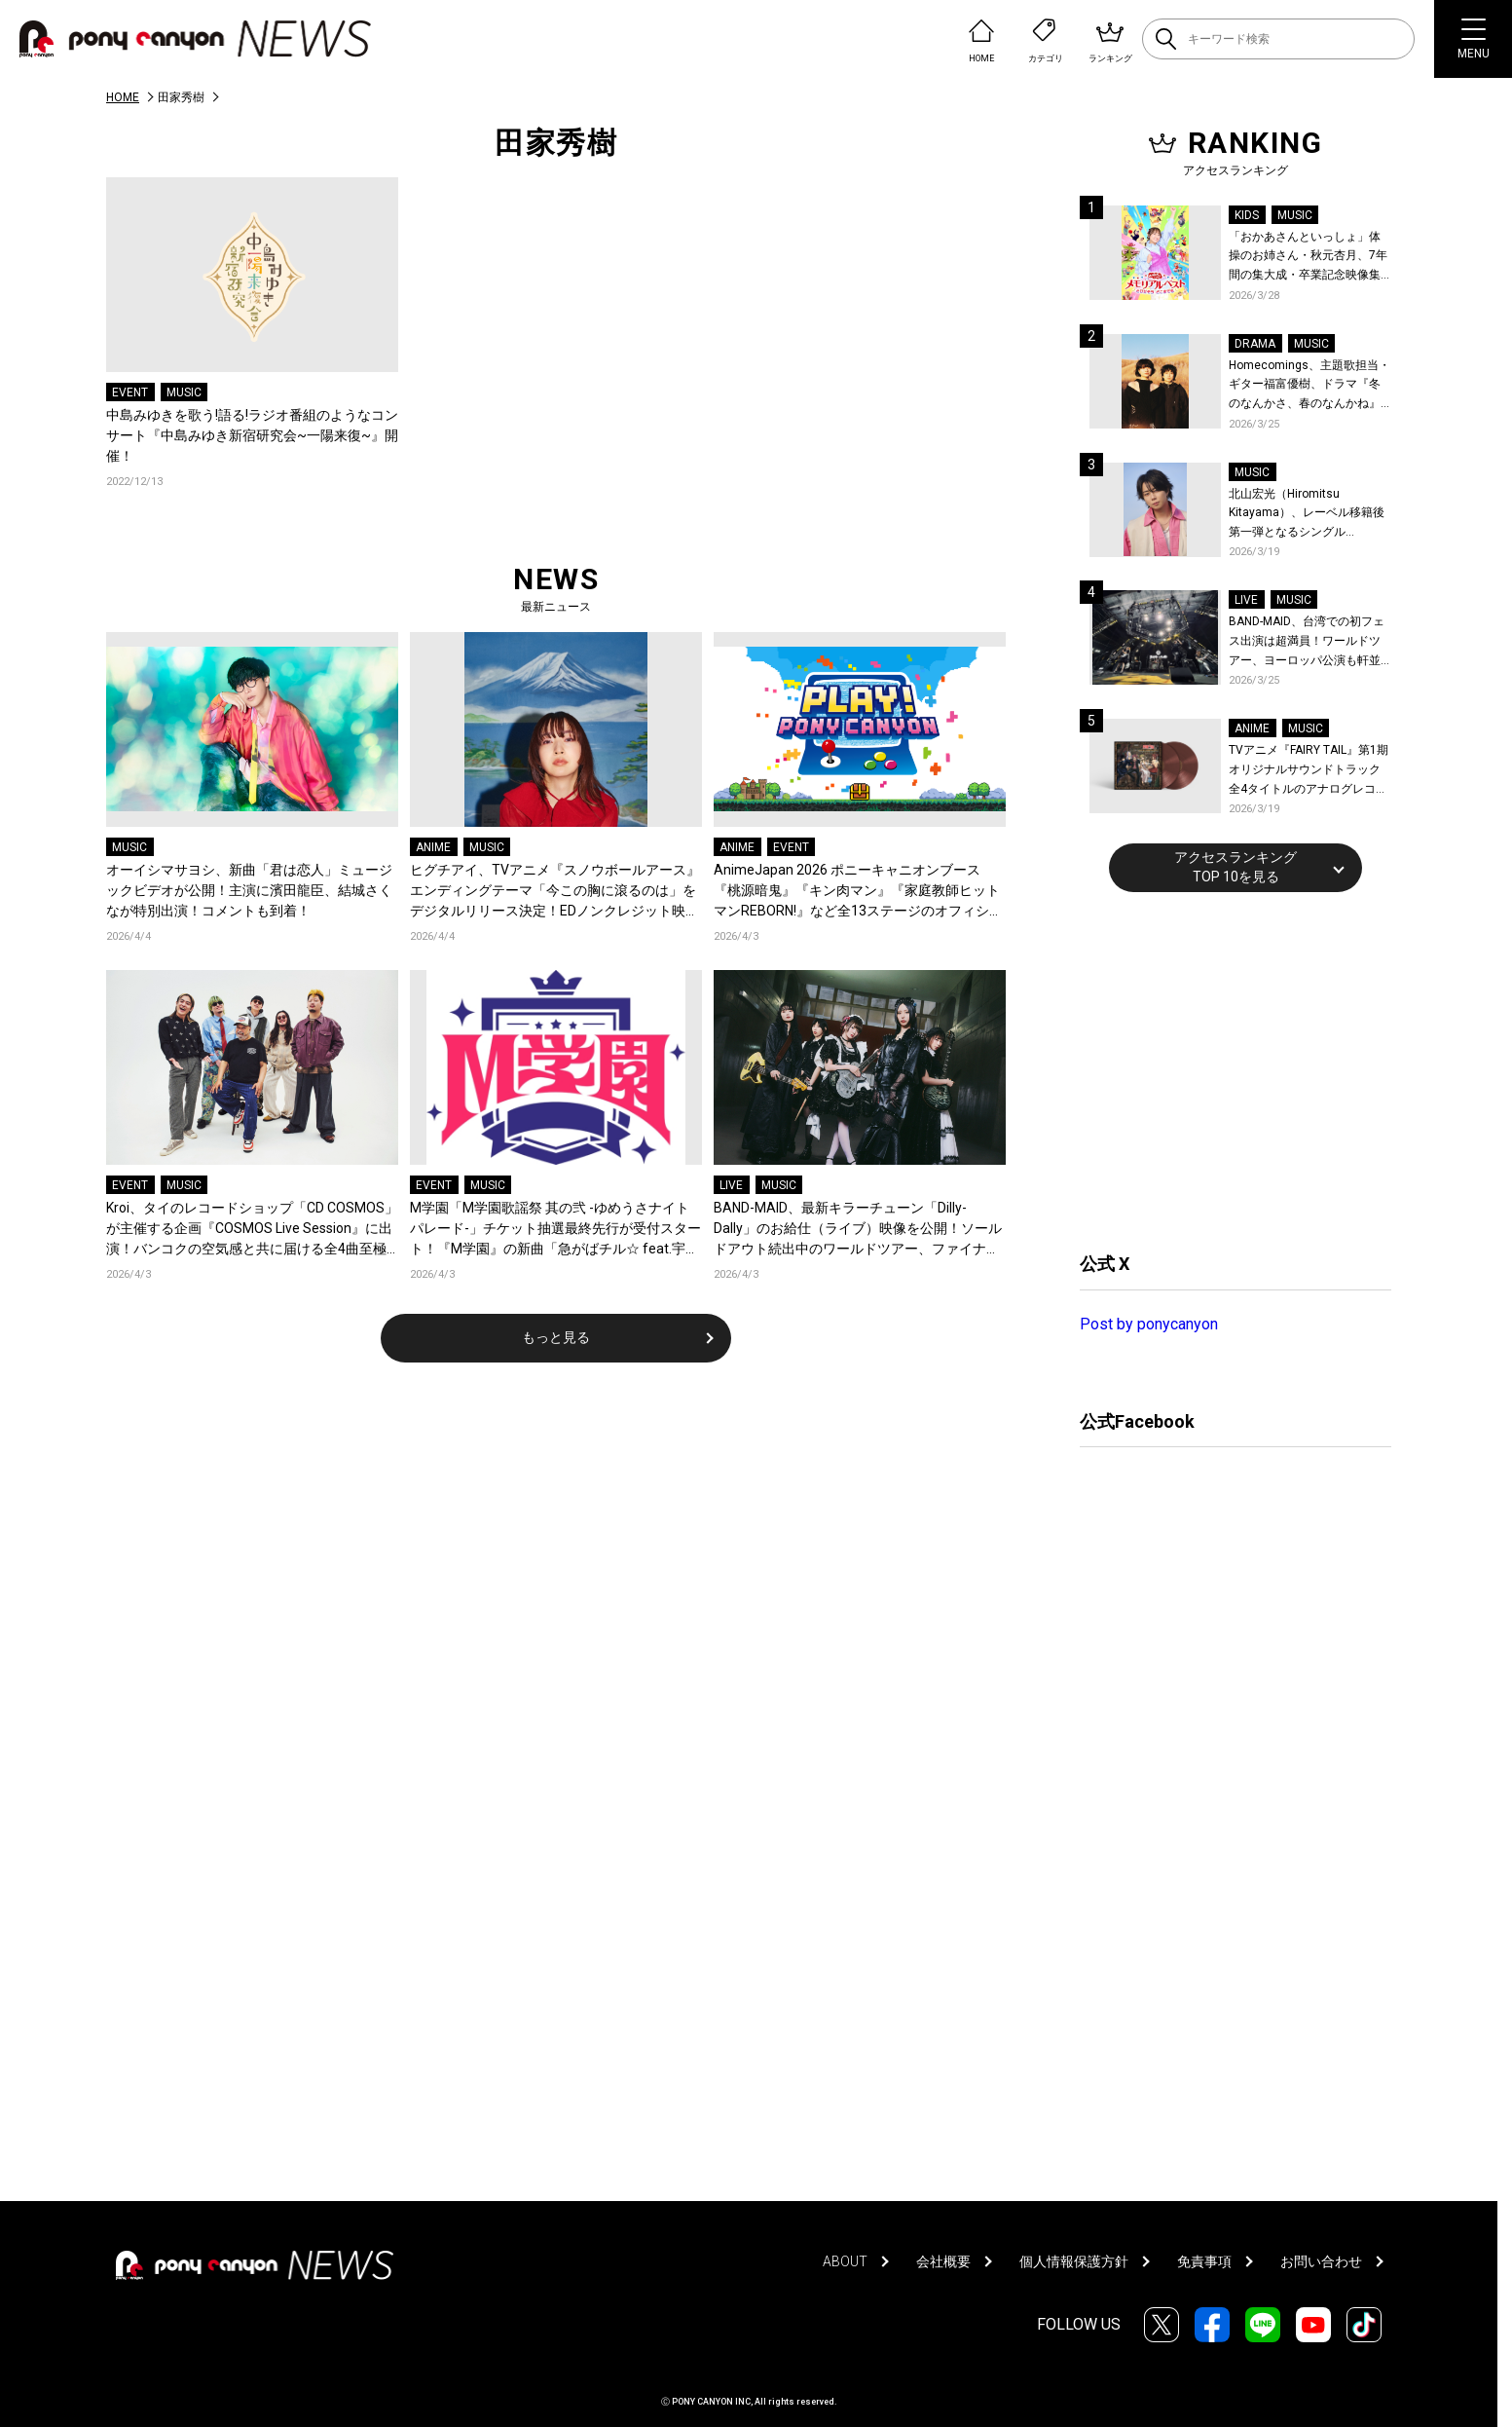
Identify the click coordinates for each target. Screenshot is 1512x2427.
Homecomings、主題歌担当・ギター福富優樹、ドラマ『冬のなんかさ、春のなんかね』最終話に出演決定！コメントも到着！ (1309, 386)
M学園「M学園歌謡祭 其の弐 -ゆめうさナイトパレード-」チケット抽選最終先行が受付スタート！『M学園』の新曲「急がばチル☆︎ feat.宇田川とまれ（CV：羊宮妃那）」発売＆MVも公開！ (555, 1229)
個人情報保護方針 (1073, 2261)
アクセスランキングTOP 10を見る (1235, 866)
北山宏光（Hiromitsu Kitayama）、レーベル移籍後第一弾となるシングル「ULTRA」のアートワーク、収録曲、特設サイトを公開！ (1310, 514)
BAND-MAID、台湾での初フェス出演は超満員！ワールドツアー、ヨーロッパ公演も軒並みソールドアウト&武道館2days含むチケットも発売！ (1306, 642)
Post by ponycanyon (1149, 1324)
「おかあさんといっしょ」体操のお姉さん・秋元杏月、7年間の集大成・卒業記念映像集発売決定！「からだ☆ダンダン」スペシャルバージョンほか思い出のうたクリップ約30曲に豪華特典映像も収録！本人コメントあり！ (1308, 257)
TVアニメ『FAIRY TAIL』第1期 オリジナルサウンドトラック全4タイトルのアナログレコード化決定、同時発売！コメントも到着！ (1308, 771)
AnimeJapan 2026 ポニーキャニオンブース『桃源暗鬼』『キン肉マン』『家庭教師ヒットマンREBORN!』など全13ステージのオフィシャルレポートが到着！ (858, 891)
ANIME (433, 847)
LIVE (731, 1185)
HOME (122, 97)
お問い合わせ (1321, 2261)
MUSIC (184, 392)
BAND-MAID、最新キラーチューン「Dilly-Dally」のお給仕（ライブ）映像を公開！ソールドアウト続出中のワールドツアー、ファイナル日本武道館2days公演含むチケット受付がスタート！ (858, 1229)
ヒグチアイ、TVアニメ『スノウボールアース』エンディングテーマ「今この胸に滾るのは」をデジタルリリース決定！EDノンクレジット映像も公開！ (555, 891)
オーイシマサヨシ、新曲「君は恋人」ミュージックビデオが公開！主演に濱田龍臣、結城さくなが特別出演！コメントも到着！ (249, 890)
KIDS (1247, 215)
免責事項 (1204, 2261)
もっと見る (556, 1337)
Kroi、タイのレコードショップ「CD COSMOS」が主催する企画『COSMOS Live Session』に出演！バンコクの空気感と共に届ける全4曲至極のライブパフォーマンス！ (252, 1229)
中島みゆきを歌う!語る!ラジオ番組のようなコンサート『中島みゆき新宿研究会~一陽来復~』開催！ (252, 435)
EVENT (130, 392)
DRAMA (1255, 344)
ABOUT (845, 2261)
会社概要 (943, 2261)
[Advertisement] (1226, 1069)
